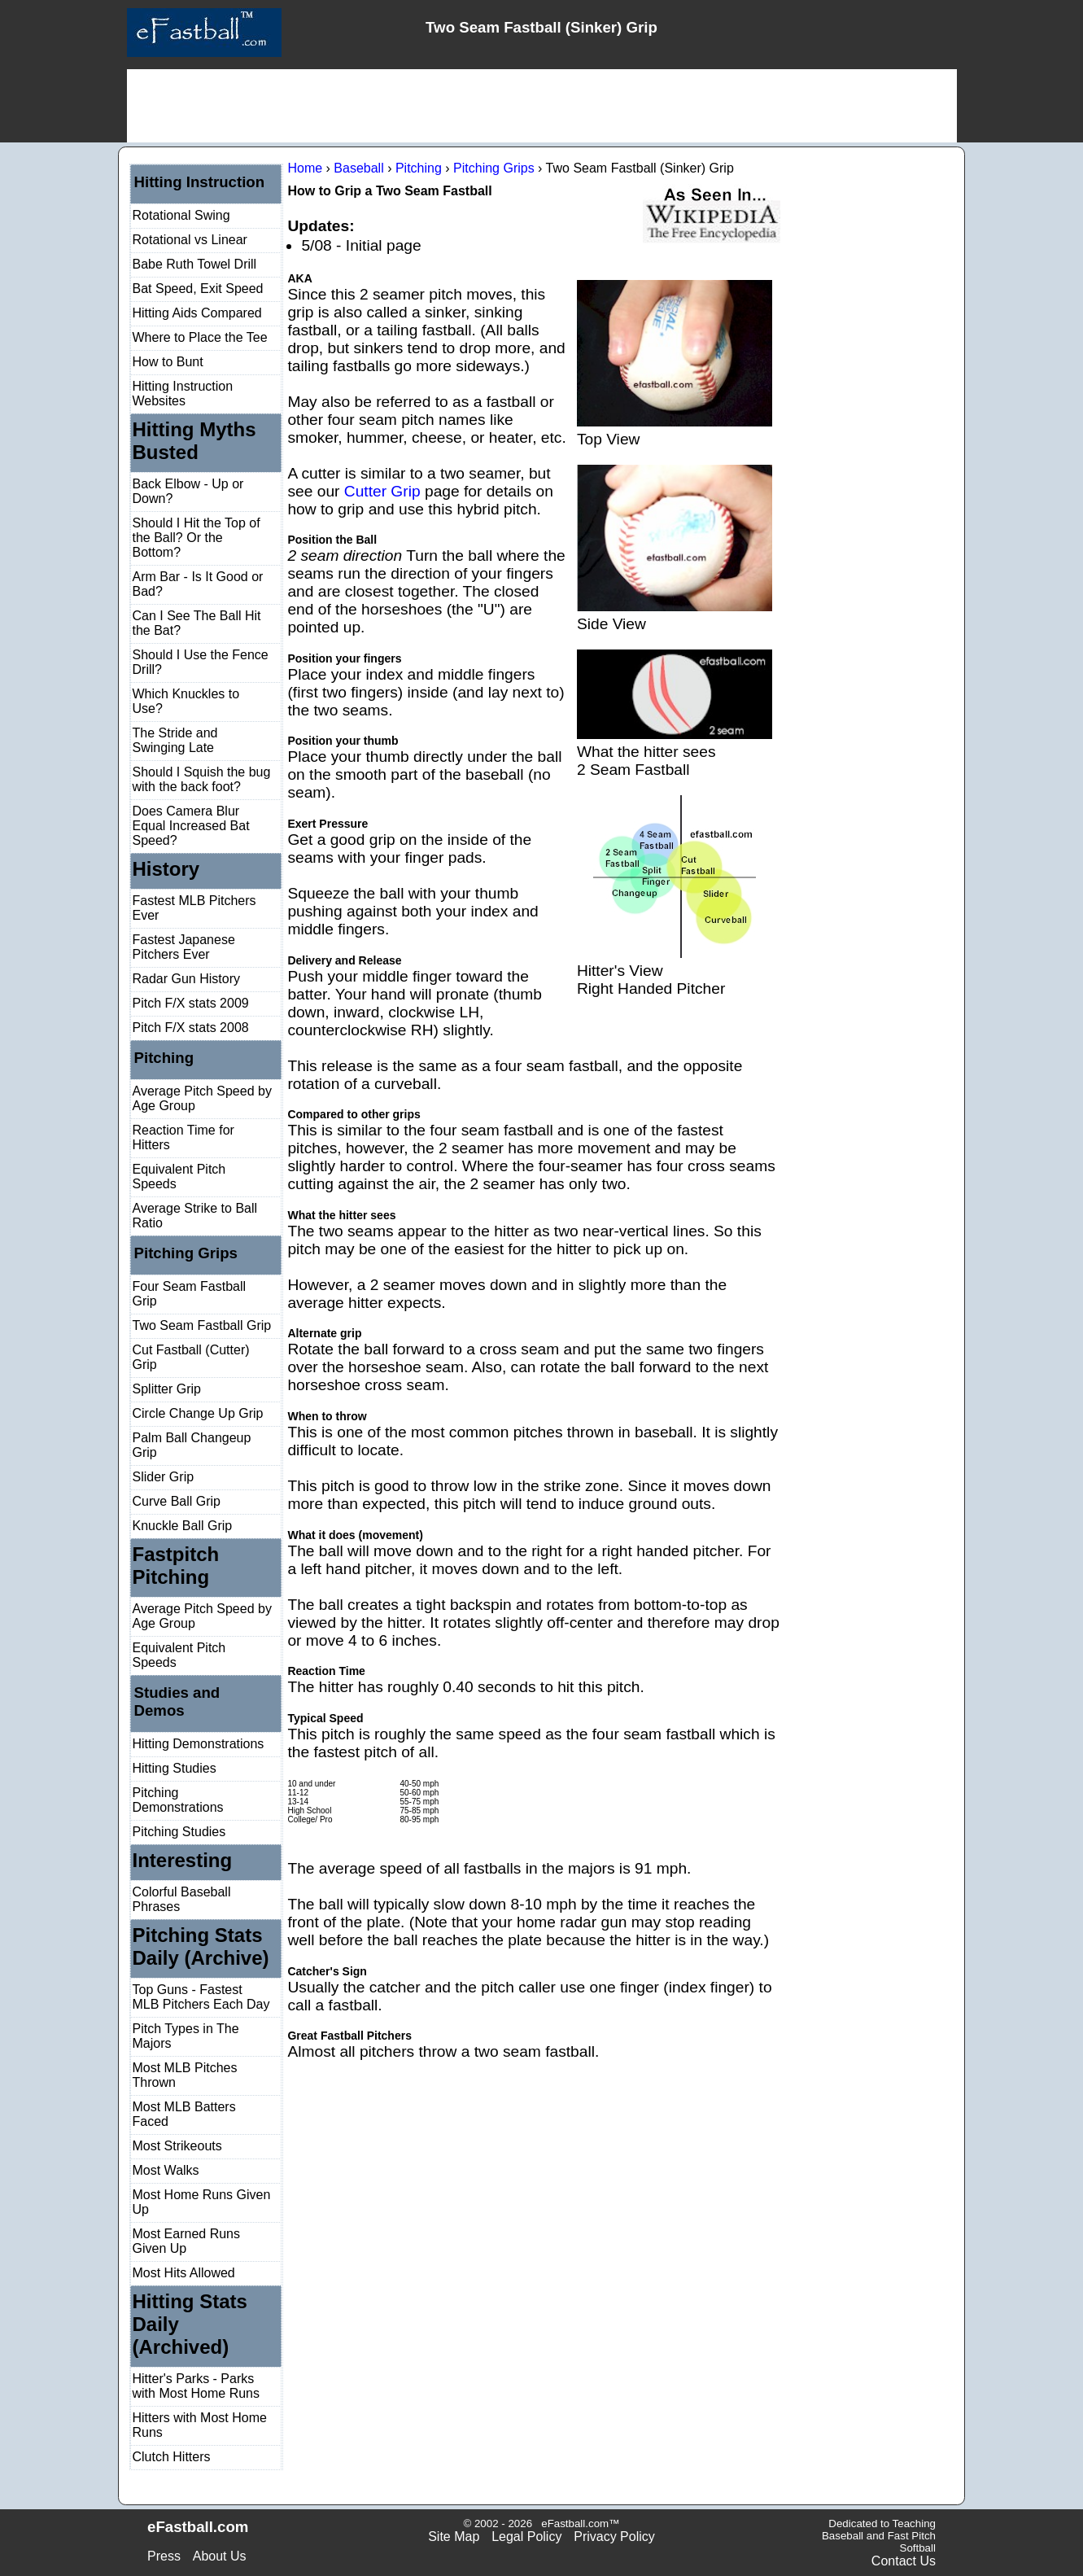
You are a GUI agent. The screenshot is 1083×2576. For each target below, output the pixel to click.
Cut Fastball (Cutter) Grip (191, 1357)
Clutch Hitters (172, 2457)
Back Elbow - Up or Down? (188, 491)
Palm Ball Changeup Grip (192, 1445)
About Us (220, 2556)
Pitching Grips (186, 1253)
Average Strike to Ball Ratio (195, 1215)
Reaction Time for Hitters (183, 1137)
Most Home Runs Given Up (202, 2202)
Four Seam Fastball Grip (190, 1293)
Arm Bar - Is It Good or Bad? (198, 584)
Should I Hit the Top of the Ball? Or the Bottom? (196, 537)
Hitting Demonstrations (198, 1744)
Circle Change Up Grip (198, 1413)
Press (164, 2556)
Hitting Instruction (199, 181)
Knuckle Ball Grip (183, 1526)
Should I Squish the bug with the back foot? (202, 779)
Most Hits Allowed (184, 2273)
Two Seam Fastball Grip (202, 1325)
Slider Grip (163, 1477)
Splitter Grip (167, 1389)
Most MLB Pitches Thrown (185, 2075)
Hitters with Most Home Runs (200, 2425)
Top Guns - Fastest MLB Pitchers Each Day (201, 1997)
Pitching (164, 1057)
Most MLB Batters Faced (184, 2114)
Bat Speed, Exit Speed (198, 288)
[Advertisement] (542, 105)
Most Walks (166, 2170)
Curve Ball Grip (177, 1501)
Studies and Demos (177, 1701)
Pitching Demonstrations (178, 1800)
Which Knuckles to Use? (186, 701)
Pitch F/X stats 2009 (191, 1003)
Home (304, 168)
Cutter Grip (382, 491)
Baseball (358, 168)
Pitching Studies (179, 1832)
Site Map (453, 2536)
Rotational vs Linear (190, 240)
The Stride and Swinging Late (175, 740)
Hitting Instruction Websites (183, 393)
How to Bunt (168, 362)
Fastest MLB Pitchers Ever (194, 908)
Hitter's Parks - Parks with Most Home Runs (196, 2386)
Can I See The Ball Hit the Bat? (197, 623)
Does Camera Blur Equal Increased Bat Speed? (191, 825)
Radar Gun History (187, 979)
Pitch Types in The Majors (186, 2036)
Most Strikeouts (177, 2146)
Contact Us (903, 2561)
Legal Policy (526, 2536)
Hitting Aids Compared (197, 313)
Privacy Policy (614, 2536)
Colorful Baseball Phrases (182, 1899)
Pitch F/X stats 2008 (191, 1027)
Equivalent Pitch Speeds (179, 1176)
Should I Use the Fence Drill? (201, 662)
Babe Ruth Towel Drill (195, 264)
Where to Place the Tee (200, 337)
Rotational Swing (181, 215)
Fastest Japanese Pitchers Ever (184, 947)
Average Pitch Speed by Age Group (202, 1098)
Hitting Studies (174, 1768)
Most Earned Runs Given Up (187, 2241)
